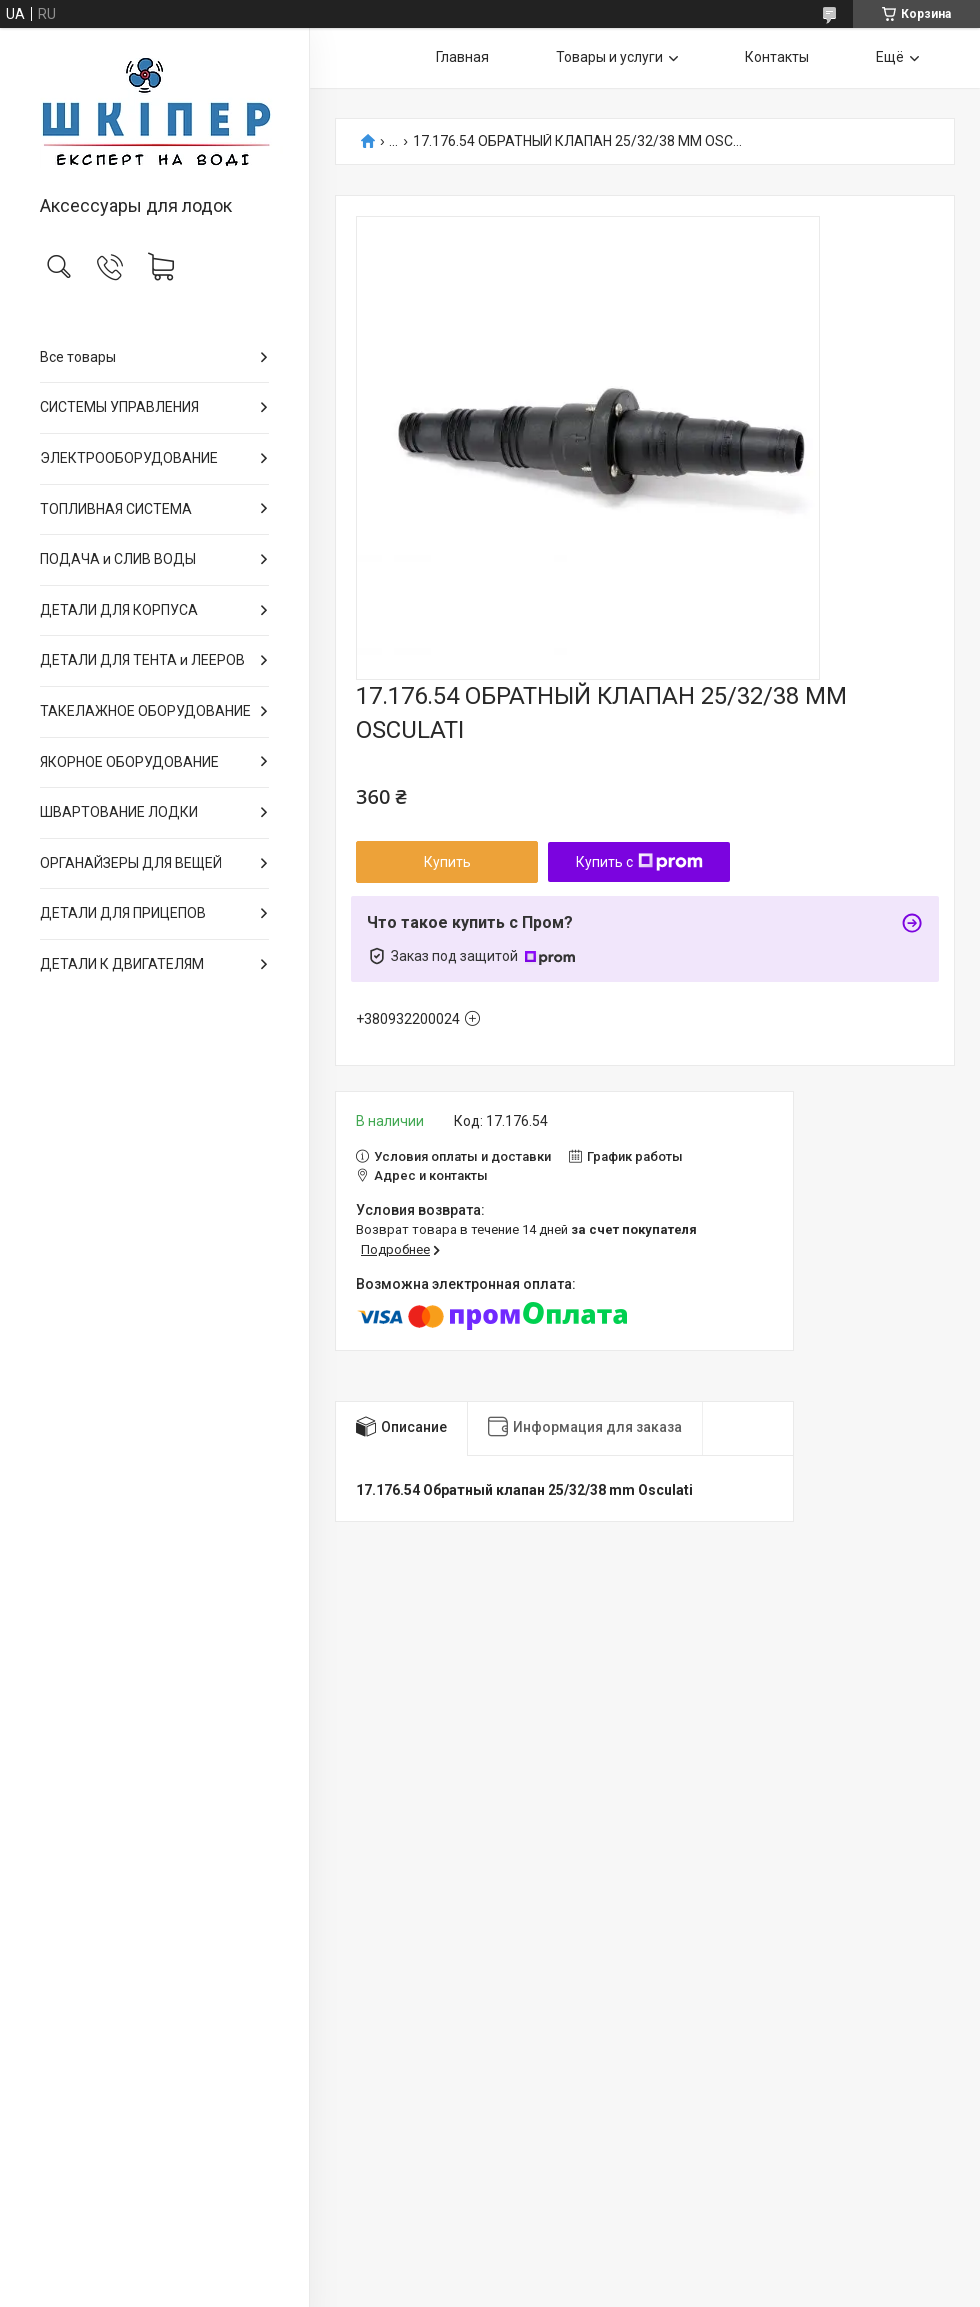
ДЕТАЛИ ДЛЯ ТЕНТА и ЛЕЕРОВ (142, 660)
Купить (447, 862)
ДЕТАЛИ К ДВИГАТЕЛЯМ (122, 964)
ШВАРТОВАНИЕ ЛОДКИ (119, 812)
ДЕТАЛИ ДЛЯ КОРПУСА (119, 610)
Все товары (78, 357)
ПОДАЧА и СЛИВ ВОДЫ (118, 559)
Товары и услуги (609, 57)
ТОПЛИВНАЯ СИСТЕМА (116, 509)
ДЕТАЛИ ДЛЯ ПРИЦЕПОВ (123, 913)
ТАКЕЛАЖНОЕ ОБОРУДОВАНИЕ (145, 711)
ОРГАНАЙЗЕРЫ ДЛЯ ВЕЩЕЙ (131, 863)
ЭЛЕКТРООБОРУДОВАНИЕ (129, 458)
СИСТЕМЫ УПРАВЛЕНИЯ (119, 407)
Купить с (639, 862)
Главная (462, 57)
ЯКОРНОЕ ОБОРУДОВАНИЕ (129, 762)
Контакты (777, 57)
